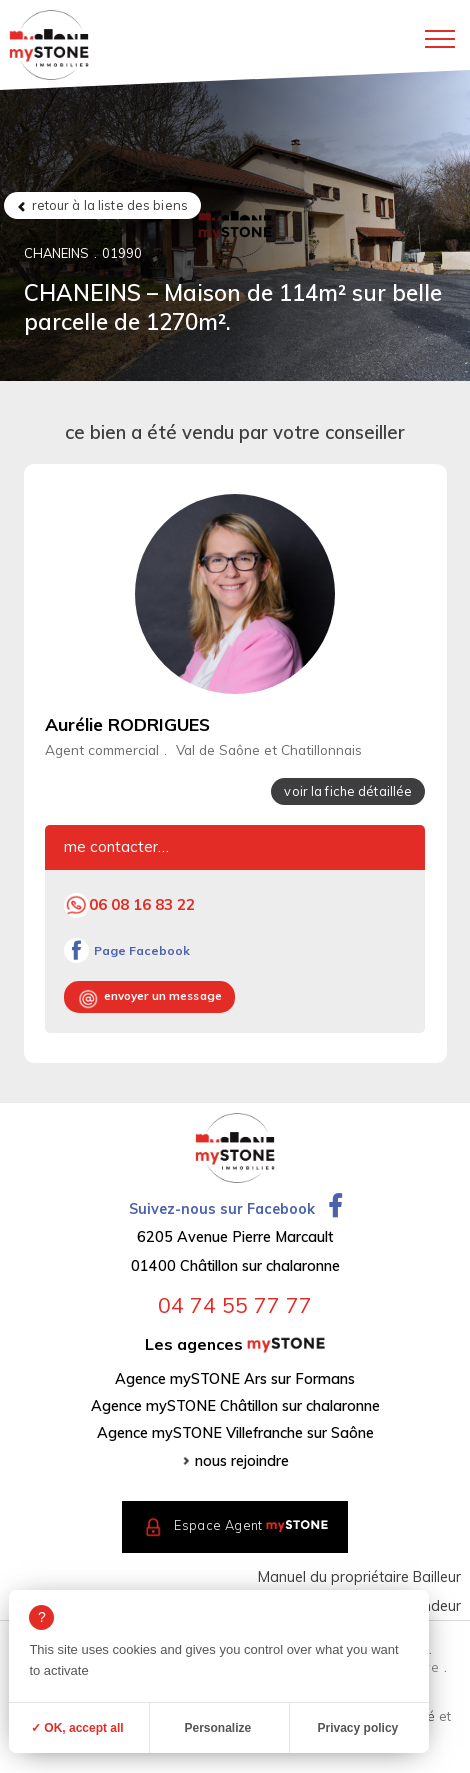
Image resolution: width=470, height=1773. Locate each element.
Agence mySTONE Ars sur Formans (235, 1379)
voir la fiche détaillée (348, 791)
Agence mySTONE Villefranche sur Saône (235, 1433)
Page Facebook (142, 950)
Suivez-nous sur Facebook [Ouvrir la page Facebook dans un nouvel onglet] (235, 1209)
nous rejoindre (242, 1461)
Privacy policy (358, 1728)
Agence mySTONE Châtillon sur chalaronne (235, 1406)
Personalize (218, 1728)
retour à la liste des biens (110, 205)
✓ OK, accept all (77, 1728)
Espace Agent (251, 1525)
